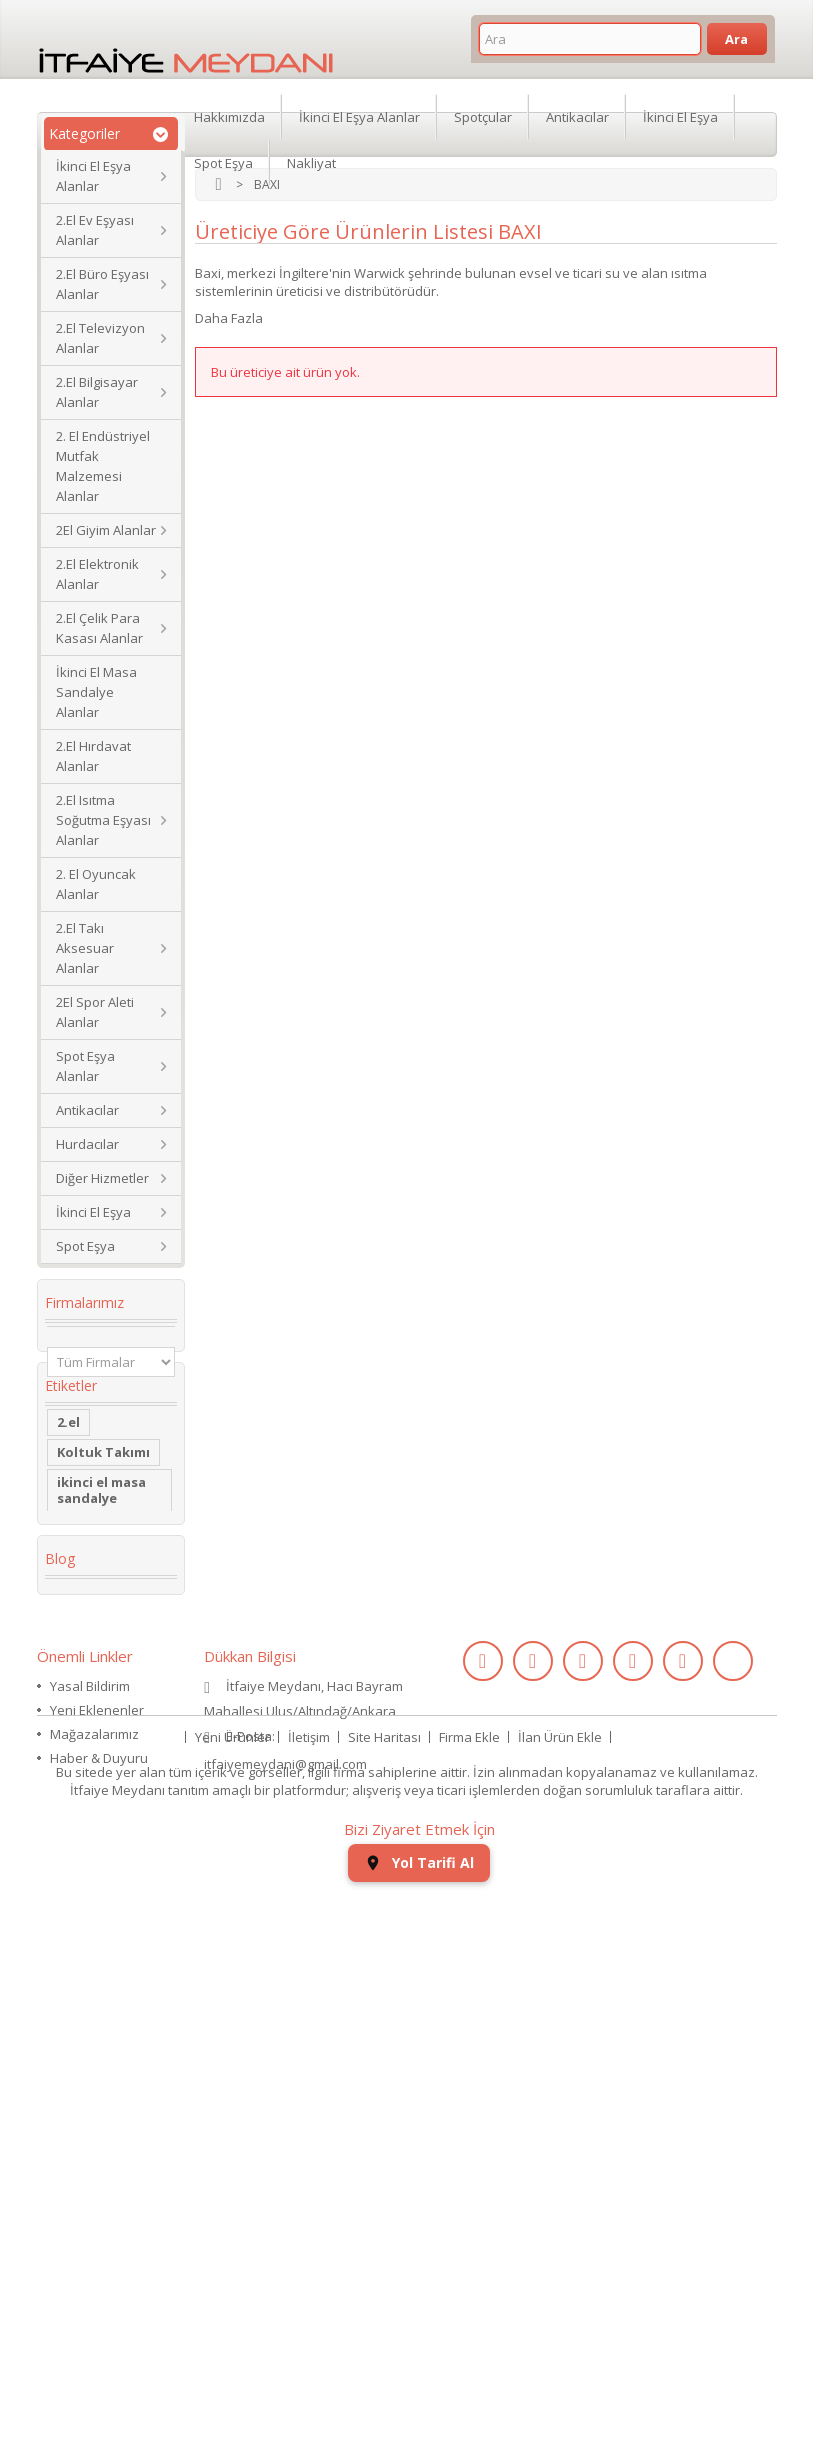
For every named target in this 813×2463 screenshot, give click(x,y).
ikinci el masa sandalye (101, 1537)
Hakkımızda (229, 114)
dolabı (78, 1727)
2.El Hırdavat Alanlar (93, 756)
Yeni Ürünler (232, 2323)
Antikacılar (87, 1110)
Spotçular (483, 114)
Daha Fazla (229, 318)
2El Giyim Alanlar (106, 530)
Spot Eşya (85, 1246)
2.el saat (85, 1849)
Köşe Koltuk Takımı (96, 1689)
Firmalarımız (84, 1302)
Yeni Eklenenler (97, 2222)
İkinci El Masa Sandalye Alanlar (96, 692)
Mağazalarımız (94, 2246)
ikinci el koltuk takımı (106, 1993)
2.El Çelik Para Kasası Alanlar (99, 628)
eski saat (87, 1879)
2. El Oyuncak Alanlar (96, 884)
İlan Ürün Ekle (560, 2323)
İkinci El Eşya (93, 1212)
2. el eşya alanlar (86, 1583)
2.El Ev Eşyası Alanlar (95, 230)
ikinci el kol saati (94, 1947)
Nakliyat (311, 160)
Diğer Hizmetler (102, 1178)
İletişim (309, 2323)
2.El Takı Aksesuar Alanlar (85, 948)
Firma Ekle (469, 2323)
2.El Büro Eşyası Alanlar (102, 284)
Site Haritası (384, 2323)
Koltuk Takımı (103, 1499)
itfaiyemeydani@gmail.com (285, 2276)
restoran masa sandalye (106, 1765)
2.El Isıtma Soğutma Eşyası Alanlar (103, 820)
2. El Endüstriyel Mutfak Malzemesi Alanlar (103, 466)
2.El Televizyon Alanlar (100, 338)
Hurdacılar (87, 1144)
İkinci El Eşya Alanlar (93, 176)
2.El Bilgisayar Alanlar (97, 392)
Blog (60, 2059)
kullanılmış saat (109, 1909)
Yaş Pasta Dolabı (88, 1811)
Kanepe (82, 1621)
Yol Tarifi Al (419, 2433)
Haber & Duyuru (99, 2270)
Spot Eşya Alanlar (85, 1066)
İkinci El (82, 1651)
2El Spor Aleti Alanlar (95, 1012)
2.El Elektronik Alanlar (97, 574)
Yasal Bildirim (90, 2198)
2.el (68, 1469)
